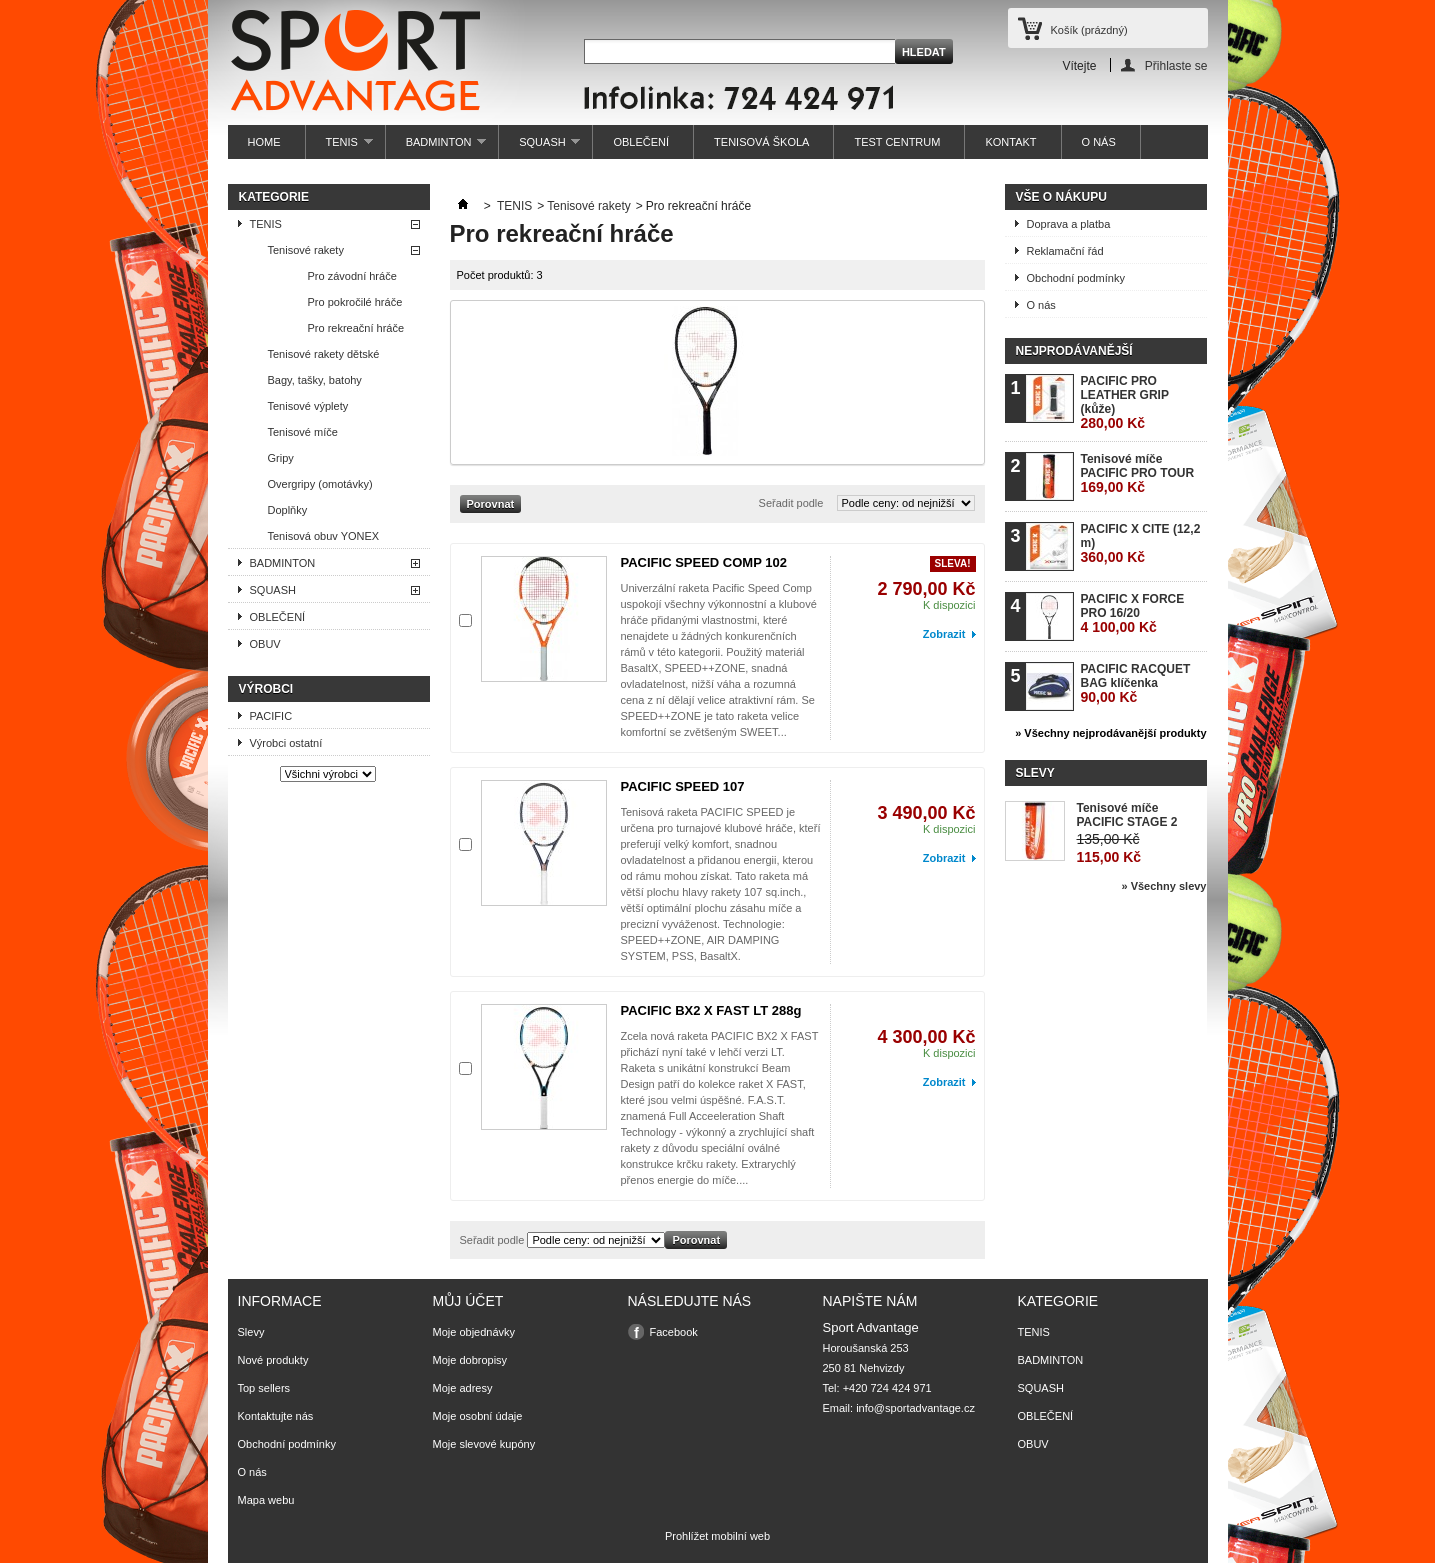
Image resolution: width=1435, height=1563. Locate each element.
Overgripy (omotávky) (320, 484)
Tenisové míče (303, 432)
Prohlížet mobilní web (717, 1536)
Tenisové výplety (308, 406)
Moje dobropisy (470, 1360)
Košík (1089, 30)
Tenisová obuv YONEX (324, 536)
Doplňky (288, 510)
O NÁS (1099, 142)
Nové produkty (273, 1360)
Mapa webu (266, 1500)
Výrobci (266, 689)
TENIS (339, 147)
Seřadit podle (791, 503)
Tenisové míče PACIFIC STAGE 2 (1127, 815)
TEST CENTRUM (897, 142)
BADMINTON (436, 147)
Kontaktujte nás (276, 1416)
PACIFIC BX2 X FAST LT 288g (711, 1010)
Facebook (674, 1332)
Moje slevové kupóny (484, 1444)
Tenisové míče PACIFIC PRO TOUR (1138, 473)
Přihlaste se (1176, 65)
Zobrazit (944, 634)
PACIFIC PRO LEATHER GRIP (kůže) (1125, 402)
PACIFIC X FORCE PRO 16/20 (1133, 613)
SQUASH (539, 147)
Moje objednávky (474, 1332)
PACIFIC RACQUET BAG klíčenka (1136, 683)
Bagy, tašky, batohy (315, 380)
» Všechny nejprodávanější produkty (1110, 733)
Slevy (1035, 773)
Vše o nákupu (1061, 197)
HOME (264, 142)
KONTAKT (1010, 142)
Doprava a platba (1069, 224)
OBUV (265, 644)
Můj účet (468, 1301)
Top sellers (264, 1388)
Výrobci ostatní (286, 743)
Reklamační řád (1065, 251)
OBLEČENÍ (641, 142)
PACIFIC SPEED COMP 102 (704, 562)
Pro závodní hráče (352, 276)
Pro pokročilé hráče (355, 302)
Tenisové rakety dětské (324, 354)
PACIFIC (271, 716)
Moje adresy (463, 1388)
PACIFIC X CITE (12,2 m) (1141, 543)
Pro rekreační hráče (356, 328)
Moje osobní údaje (478, 1416)
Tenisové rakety (306, 250)
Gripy (281, 458)
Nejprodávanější (1074, 351)
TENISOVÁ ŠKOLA (761, 142)
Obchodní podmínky (1076, 278)
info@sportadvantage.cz (915, 1408)
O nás (1041, 305)
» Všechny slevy (1163, 886)
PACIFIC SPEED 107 (683, 786)
